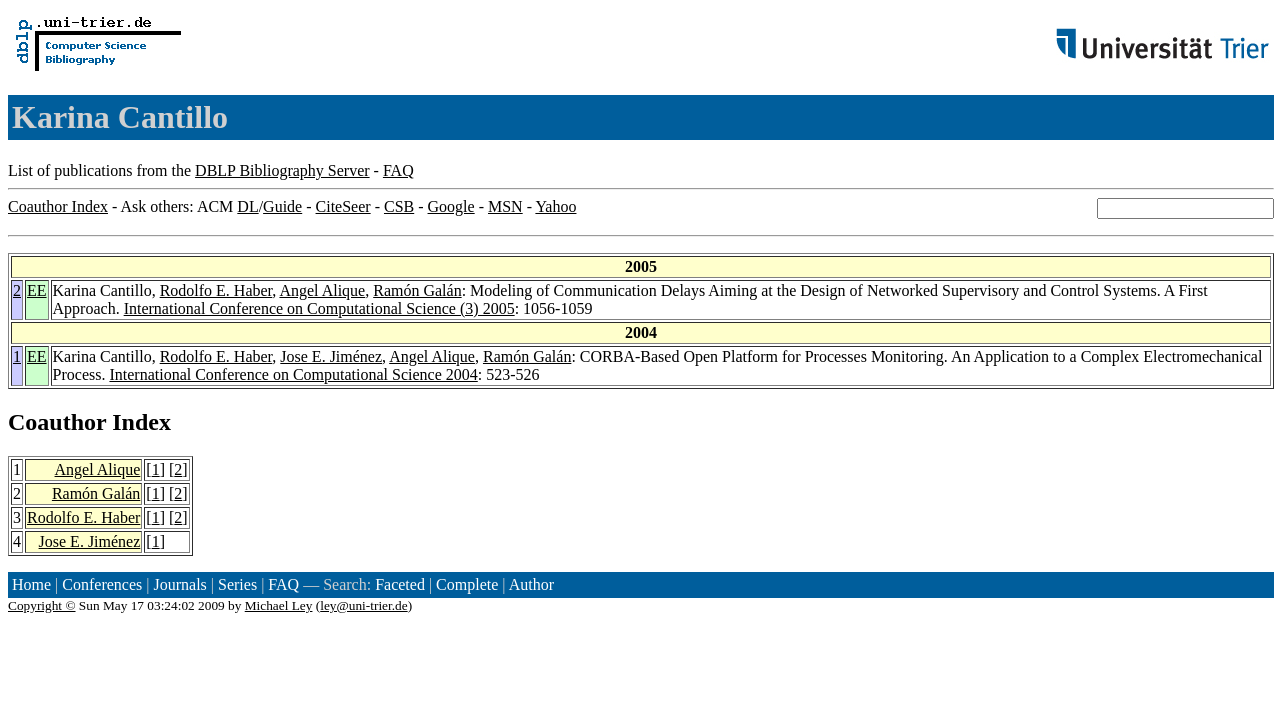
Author (531, 584)
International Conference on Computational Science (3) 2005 (319, 308)
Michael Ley (279, 605)
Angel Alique (322, 290)
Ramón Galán (417, 290)
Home (31, 584)
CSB (399, 206)
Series (237, 584)
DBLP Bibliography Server (282, 170)
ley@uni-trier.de (363, 605)
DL (247, 206)
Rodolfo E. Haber (216, 290)
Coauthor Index (58, 206)
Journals (179, 584)
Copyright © (42, 605)
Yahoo (555, 206)
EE (37, 290)
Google (451, 206)
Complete (467, 584)
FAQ (398, 170)
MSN (505, 206)
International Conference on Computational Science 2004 (293, 374)
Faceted (400, 584)
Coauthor (57, 422)
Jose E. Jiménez (331, 356)
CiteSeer (343, 206)
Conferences (102, 584)
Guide (282, 206)
